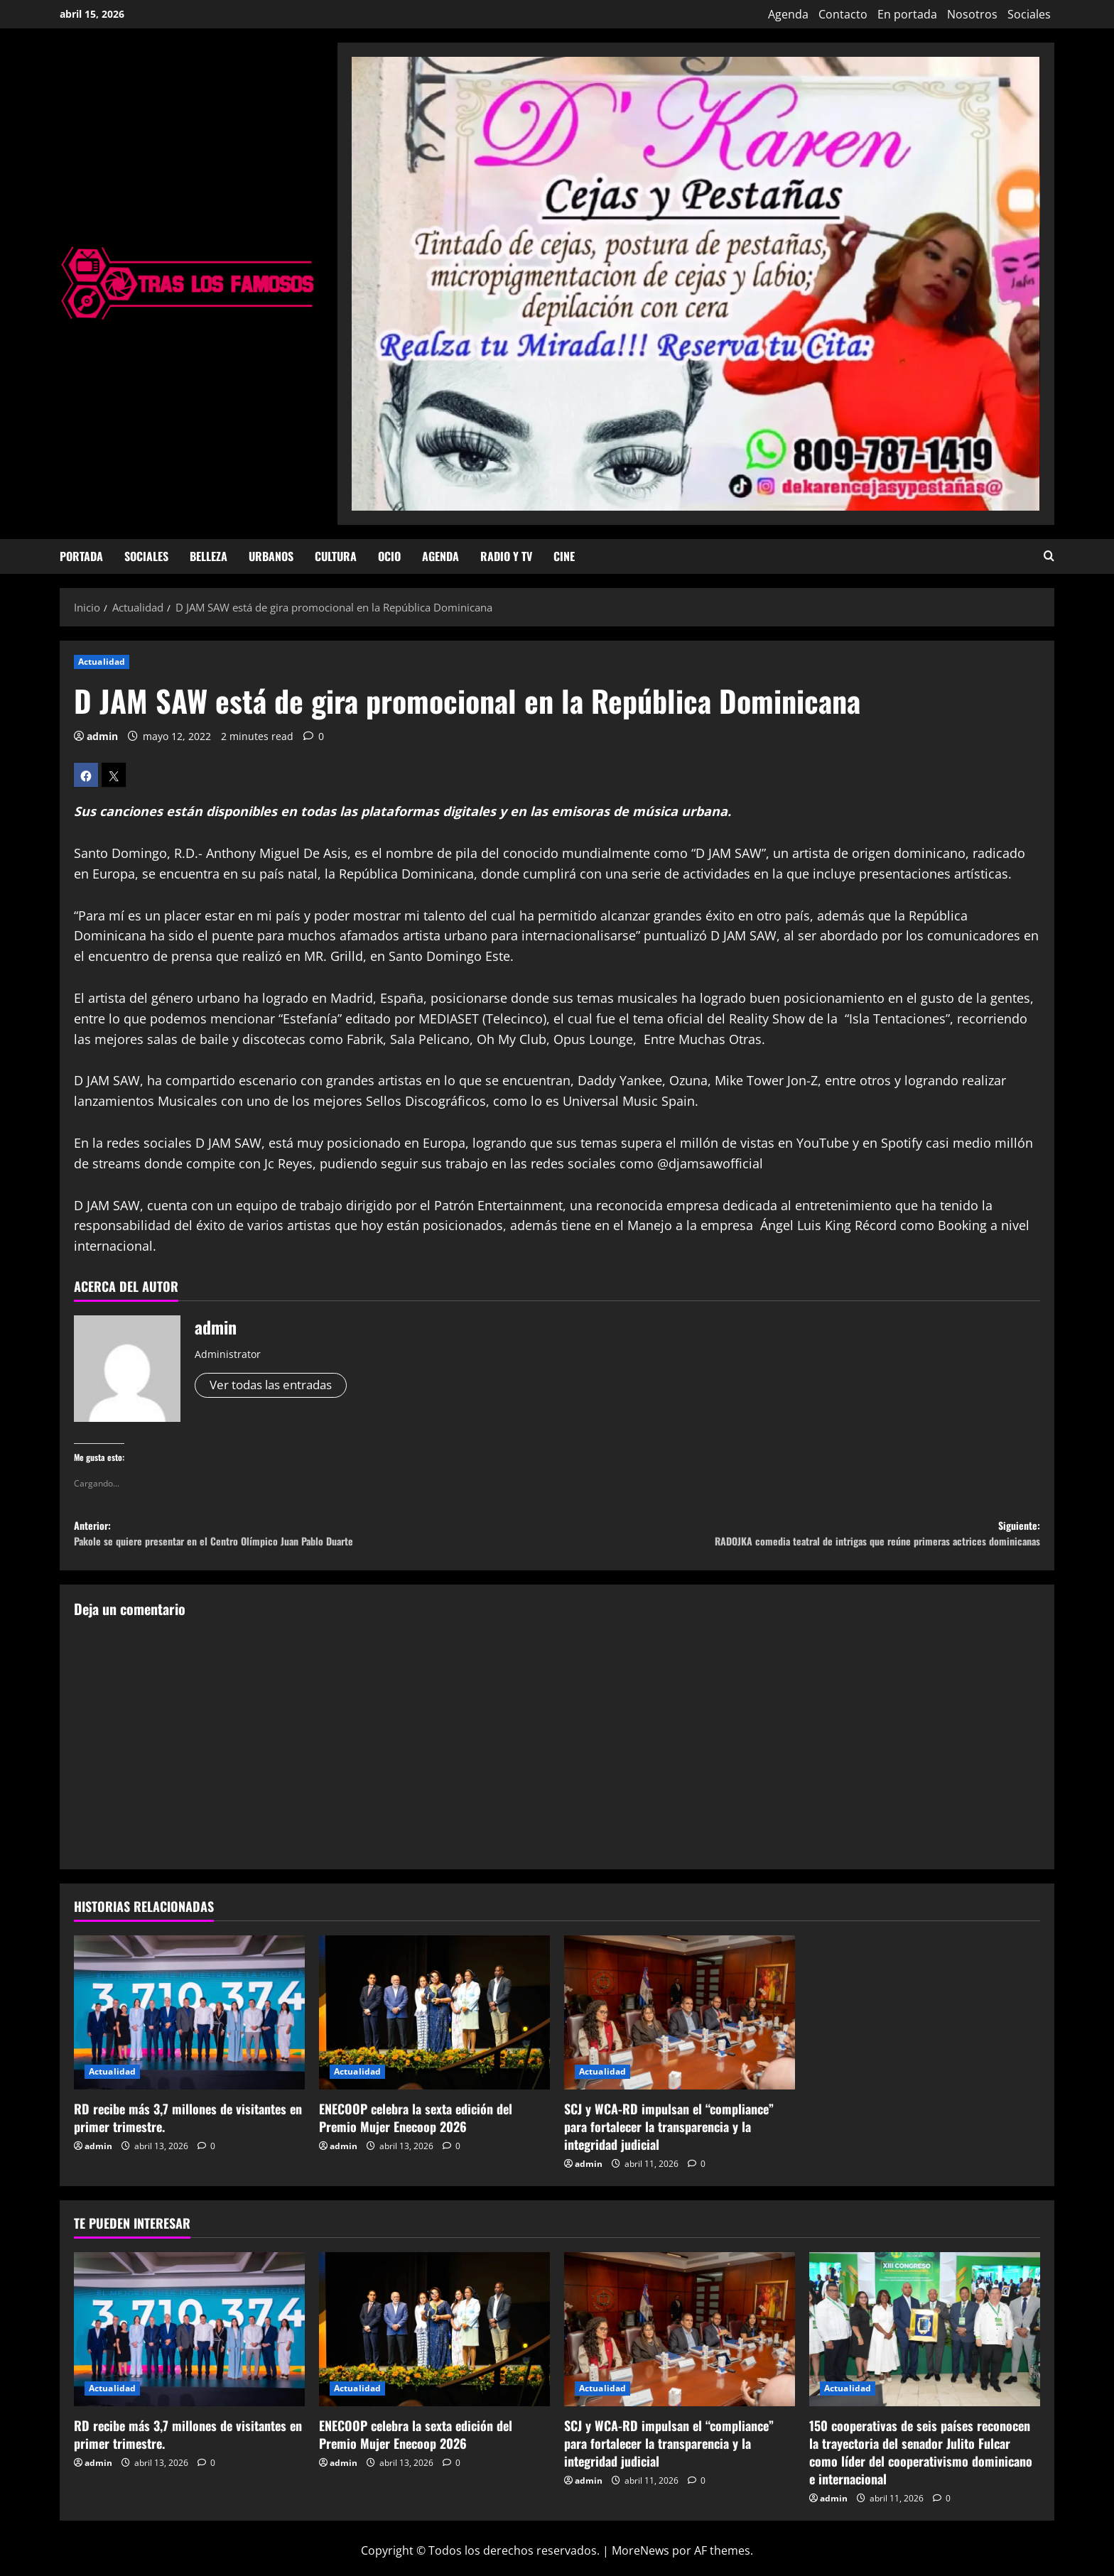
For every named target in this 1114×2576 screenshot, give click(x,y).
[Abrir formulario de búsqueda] (1049, 556)
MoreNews (640, 2559)
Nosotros (972, 14)
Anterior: (315, 1538)
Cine (564, 556)
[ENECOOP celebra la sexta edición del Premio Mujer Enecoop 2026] (434, 2022)
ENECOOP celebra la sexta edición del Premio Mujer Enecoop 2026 (415, 2127)
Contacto (842, 14)
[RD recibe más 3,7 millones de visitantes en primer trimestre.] (189, 2022)
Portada (81, 556)
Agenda (788, 14)
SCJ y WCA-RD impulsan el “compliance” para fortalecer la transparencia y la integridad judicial (669, 2136)
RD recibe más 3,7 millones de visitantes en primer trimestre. (188, 2127)
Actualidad (101, 662)
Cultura (336, 556)
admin (102, 736)
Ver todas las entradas (276, 1385)
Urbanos (271, 556)
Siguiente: (798, 1538)
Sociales (1029, 14)
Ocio (389, 556)
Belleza (208, 556)
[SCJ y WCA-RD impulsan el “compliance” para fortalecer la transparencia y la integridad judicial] (679, 2022)
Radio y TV (506, 556)
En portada (907, 14)
